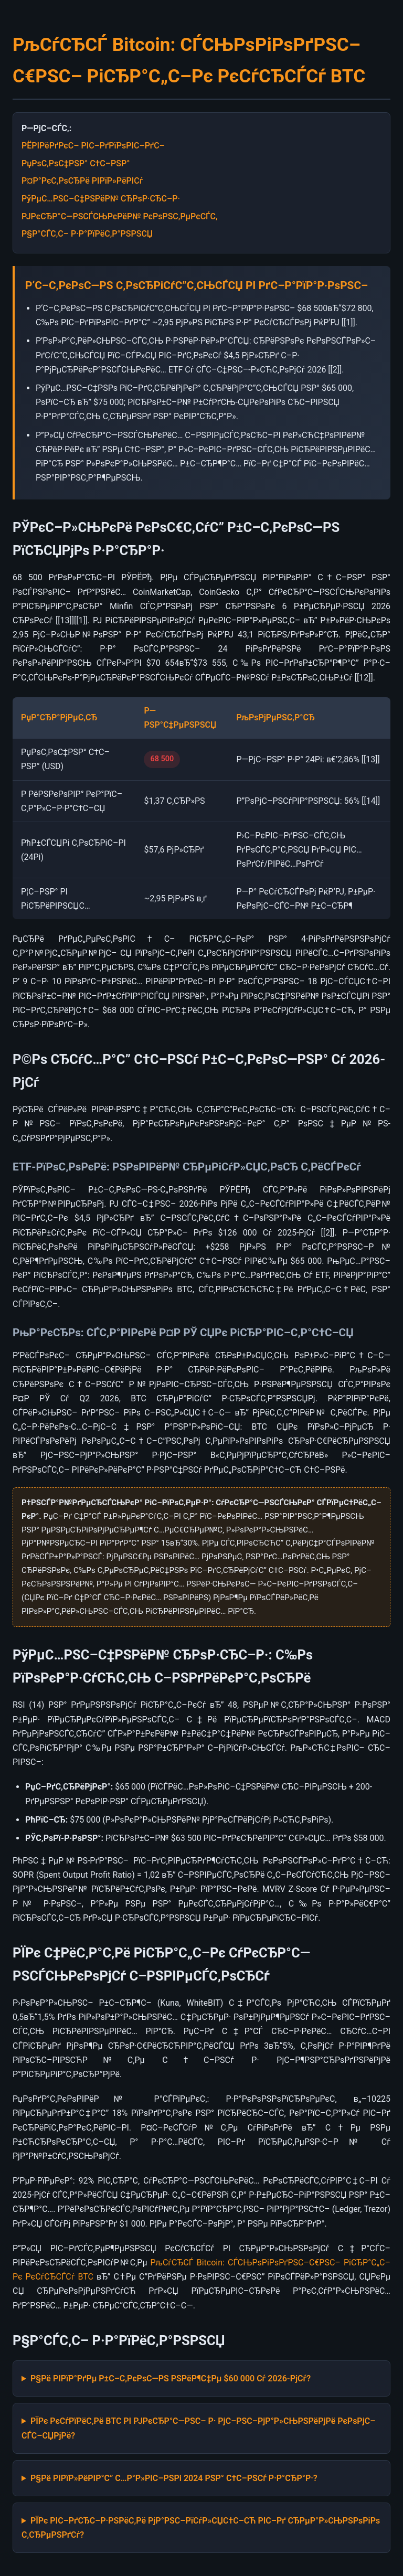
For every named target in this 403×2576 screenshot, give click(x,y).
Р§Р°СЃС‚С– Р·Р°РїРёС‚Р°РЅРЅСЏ (87, 234)
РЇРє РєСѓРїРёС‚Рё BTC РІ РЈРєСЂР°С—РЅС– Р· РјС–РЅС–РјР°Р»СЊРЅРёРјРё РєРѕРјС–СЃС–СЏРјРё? (198, 2428)
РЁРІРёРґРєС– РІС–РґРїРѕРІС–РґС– (93, 146)
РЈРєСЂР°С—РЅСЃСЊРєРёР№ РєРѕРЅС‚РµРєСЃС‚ (120, 216)
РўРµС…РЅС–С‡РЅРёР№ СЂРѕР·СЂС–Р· (101, 199)
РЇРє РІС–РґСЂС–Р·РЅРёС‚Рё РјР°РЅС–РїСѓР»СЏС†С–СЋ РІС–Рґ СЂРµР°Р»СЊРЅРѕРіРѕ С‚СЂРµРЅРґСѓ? (201, 2528)
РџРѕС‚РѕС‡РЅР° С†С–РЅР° (76, 163)
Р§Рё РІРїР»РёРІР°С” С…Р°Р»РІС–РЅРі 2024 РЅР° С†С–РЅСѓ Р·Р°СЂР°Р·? (173, 2478)
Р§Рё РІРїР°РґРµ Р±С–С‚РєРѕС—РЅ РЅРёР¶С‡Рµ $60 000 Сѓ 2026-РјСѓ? (170, 2378)
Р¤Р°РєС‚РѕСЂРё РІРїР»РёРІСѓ (82, 181)
